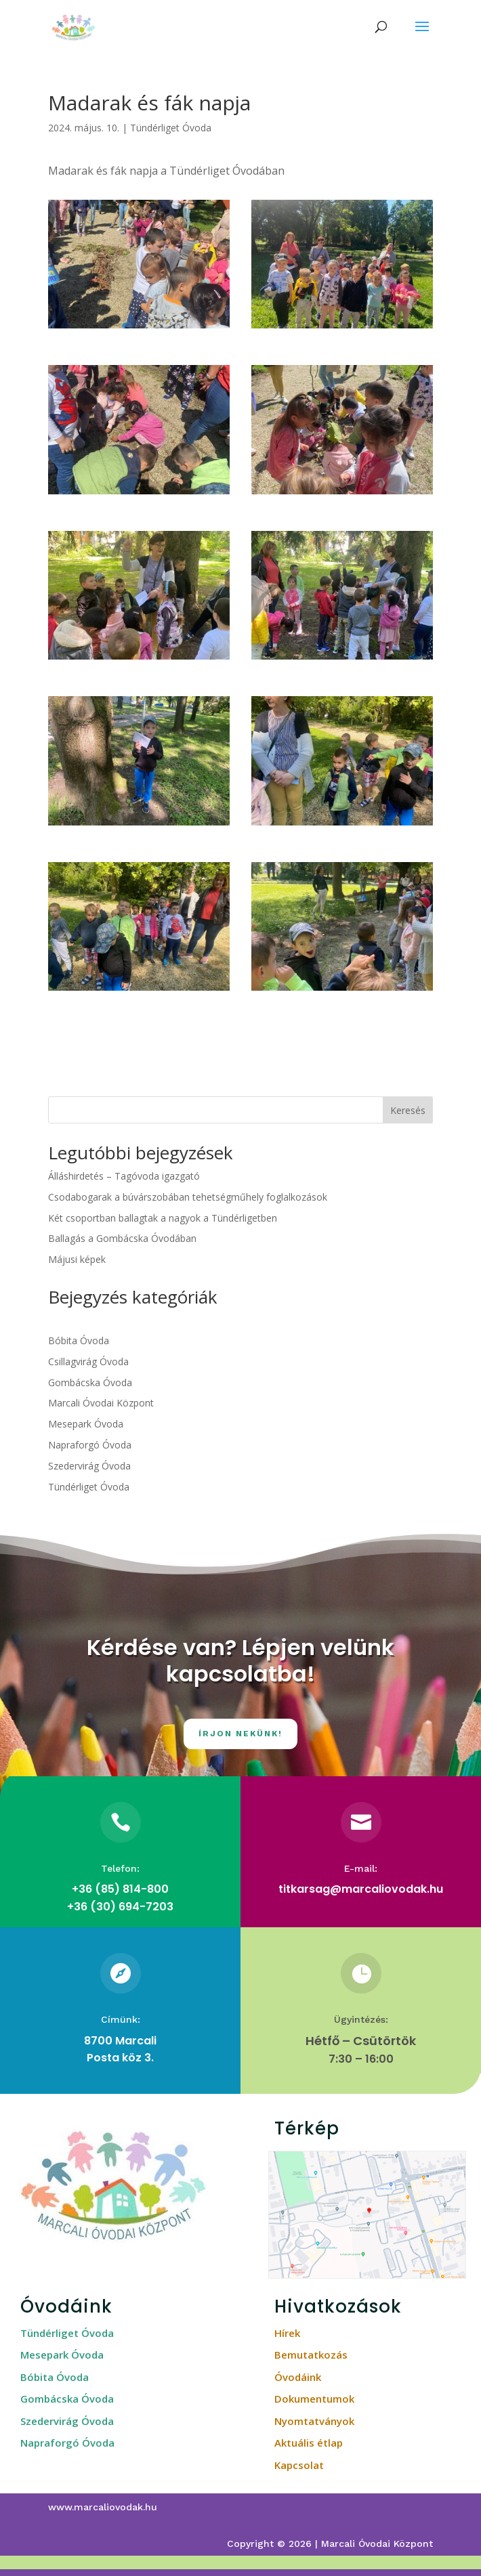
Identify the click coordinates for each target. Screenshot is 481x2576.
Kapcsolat (299, 2465)
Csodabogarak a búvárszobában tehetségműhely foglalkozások (187, 1196)
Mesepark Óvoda (85, 1423)
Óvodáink (297, 2377)
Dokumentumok (314, 2398)
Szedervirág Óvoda (89, 1465)
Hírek (287, 2333)
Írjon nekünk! (240, 1733)
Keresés (407, 1110)
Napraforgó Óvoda (89, 1444)
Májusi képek (77, 1259)
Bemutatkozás (311, 2354)
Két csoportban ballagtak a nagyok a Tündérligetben (162, 1217)
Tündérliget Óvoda (170, 127)
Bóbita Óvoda (78, 1340)
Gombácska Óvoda (90, 1382)
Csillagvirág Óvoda (88, 1361)
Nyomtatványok (314, 2421)
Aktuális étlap (308, 2442)
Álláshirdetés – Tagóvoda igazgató (124, 1175)
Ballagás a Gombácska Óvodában (122, 1238)
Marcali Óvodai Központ (101, 1402)
